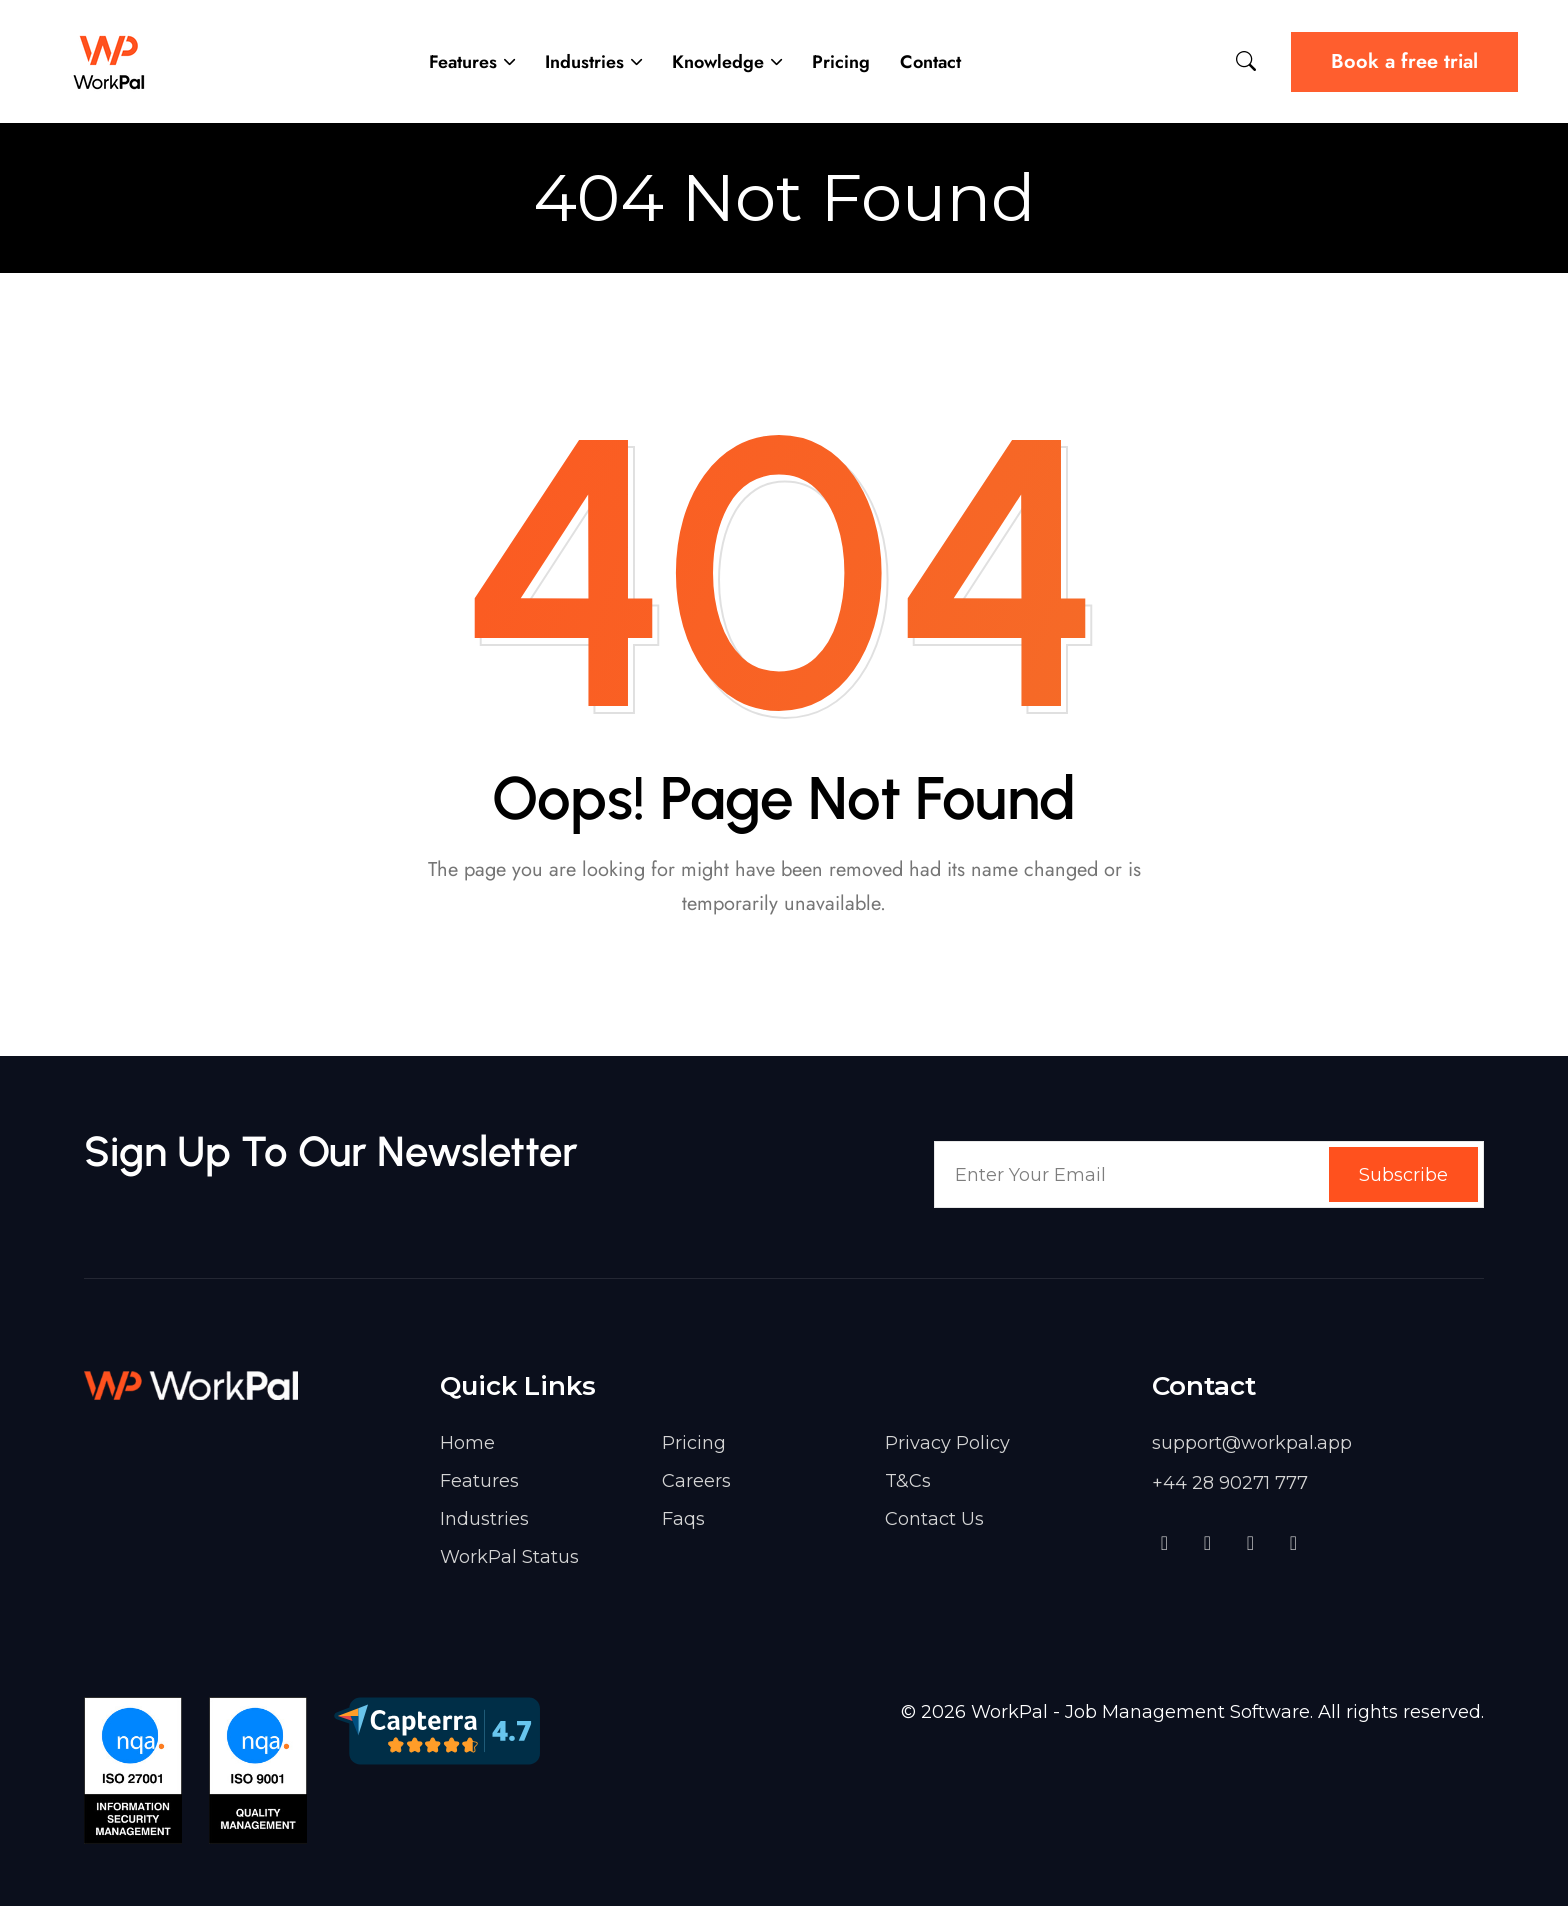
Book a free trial (1404, 61)
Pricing (841, 62)
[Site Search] (1246, 61)
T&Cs (908, 1481)
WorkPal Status (509, 1557)
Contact (930, 62)
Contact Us (934, 1519)
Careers (696, 1481)
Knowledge (718, 62)
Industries (584, 62)
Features (463, 62)
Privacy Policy (947, 1443)
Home (467, 1443)
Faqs (683, 1519)
